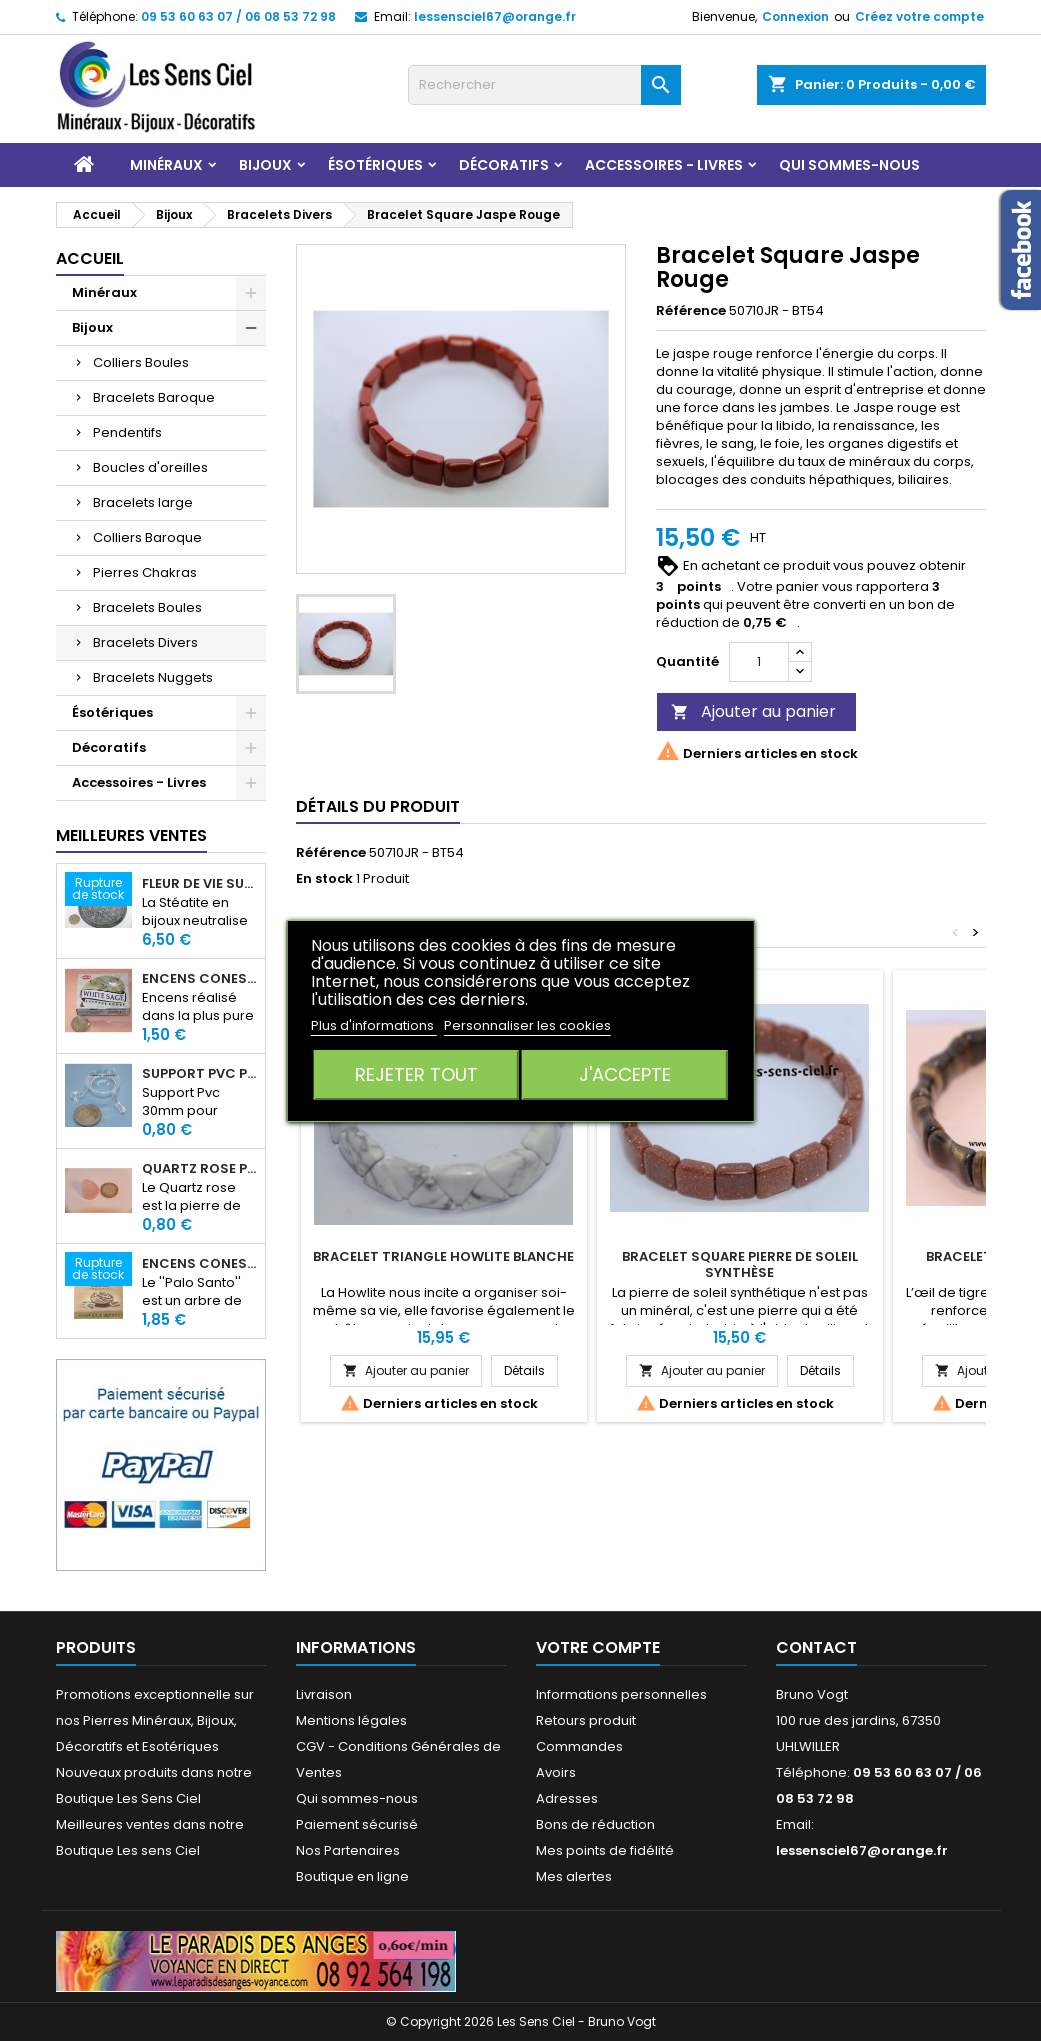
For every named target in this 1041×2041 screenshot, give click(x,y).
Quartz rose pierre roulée (199, 1169)
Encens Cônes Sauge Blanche (199, 979)
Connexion (795, 16)
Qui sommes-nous (849, 165)
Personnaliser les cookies (527, 1025)
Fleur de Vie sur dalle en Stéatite (199, 884)
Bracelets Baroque (154, 397)
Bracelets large (143, 502)
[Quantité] (759, 662)
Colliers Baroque (147, 537)
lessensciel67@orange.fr (495, 16)
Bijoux (265, 165)
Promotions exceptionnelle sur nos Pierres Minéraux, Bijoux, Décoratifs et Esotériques (155, 1720)
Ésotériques (375, 165)
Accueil (90, 258)
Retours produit (586, 1720)
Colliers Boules (141, 362)
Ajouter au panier (753, 711)
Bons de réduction (595, 1824)
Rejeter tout (416, 1074)
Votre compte (598, 1647)
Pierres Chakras (145, 572)
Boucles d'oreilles (150, 467)
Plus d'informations (374, 1025)
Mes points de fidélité (605, 1850)
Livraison (324, 1694)
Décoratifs (504, 165)
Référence (691, 311)
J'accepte (625, 1074)
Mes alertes (574, 1876)
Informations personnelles (621, 1694)
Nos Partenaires (348, 1850)
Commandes (579, 1746)
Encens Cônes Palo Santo (199, 1264)
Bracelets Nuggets (153, 677)
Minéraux (166, 165)
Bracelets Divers (145, 642)
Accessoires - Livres (664, 165)
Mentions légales (351, 1720)
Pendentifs (127, 432)
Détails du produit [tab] (378, 806)
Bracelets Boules (147, 607)
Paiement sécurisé (357, 1824)
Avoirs (556, 1772)
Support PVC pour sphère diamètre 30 (199, 1074)
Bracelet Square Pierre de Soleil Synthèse (740, 1264)
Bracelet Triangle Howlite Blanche (443, 1256)
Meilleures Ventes (131, 835)
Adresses (567, 1798)
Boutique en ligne (352, 1876)
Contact (816, 1647)
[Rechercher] (544, 85)
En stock (324, 879)
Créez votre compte (919, 16)
